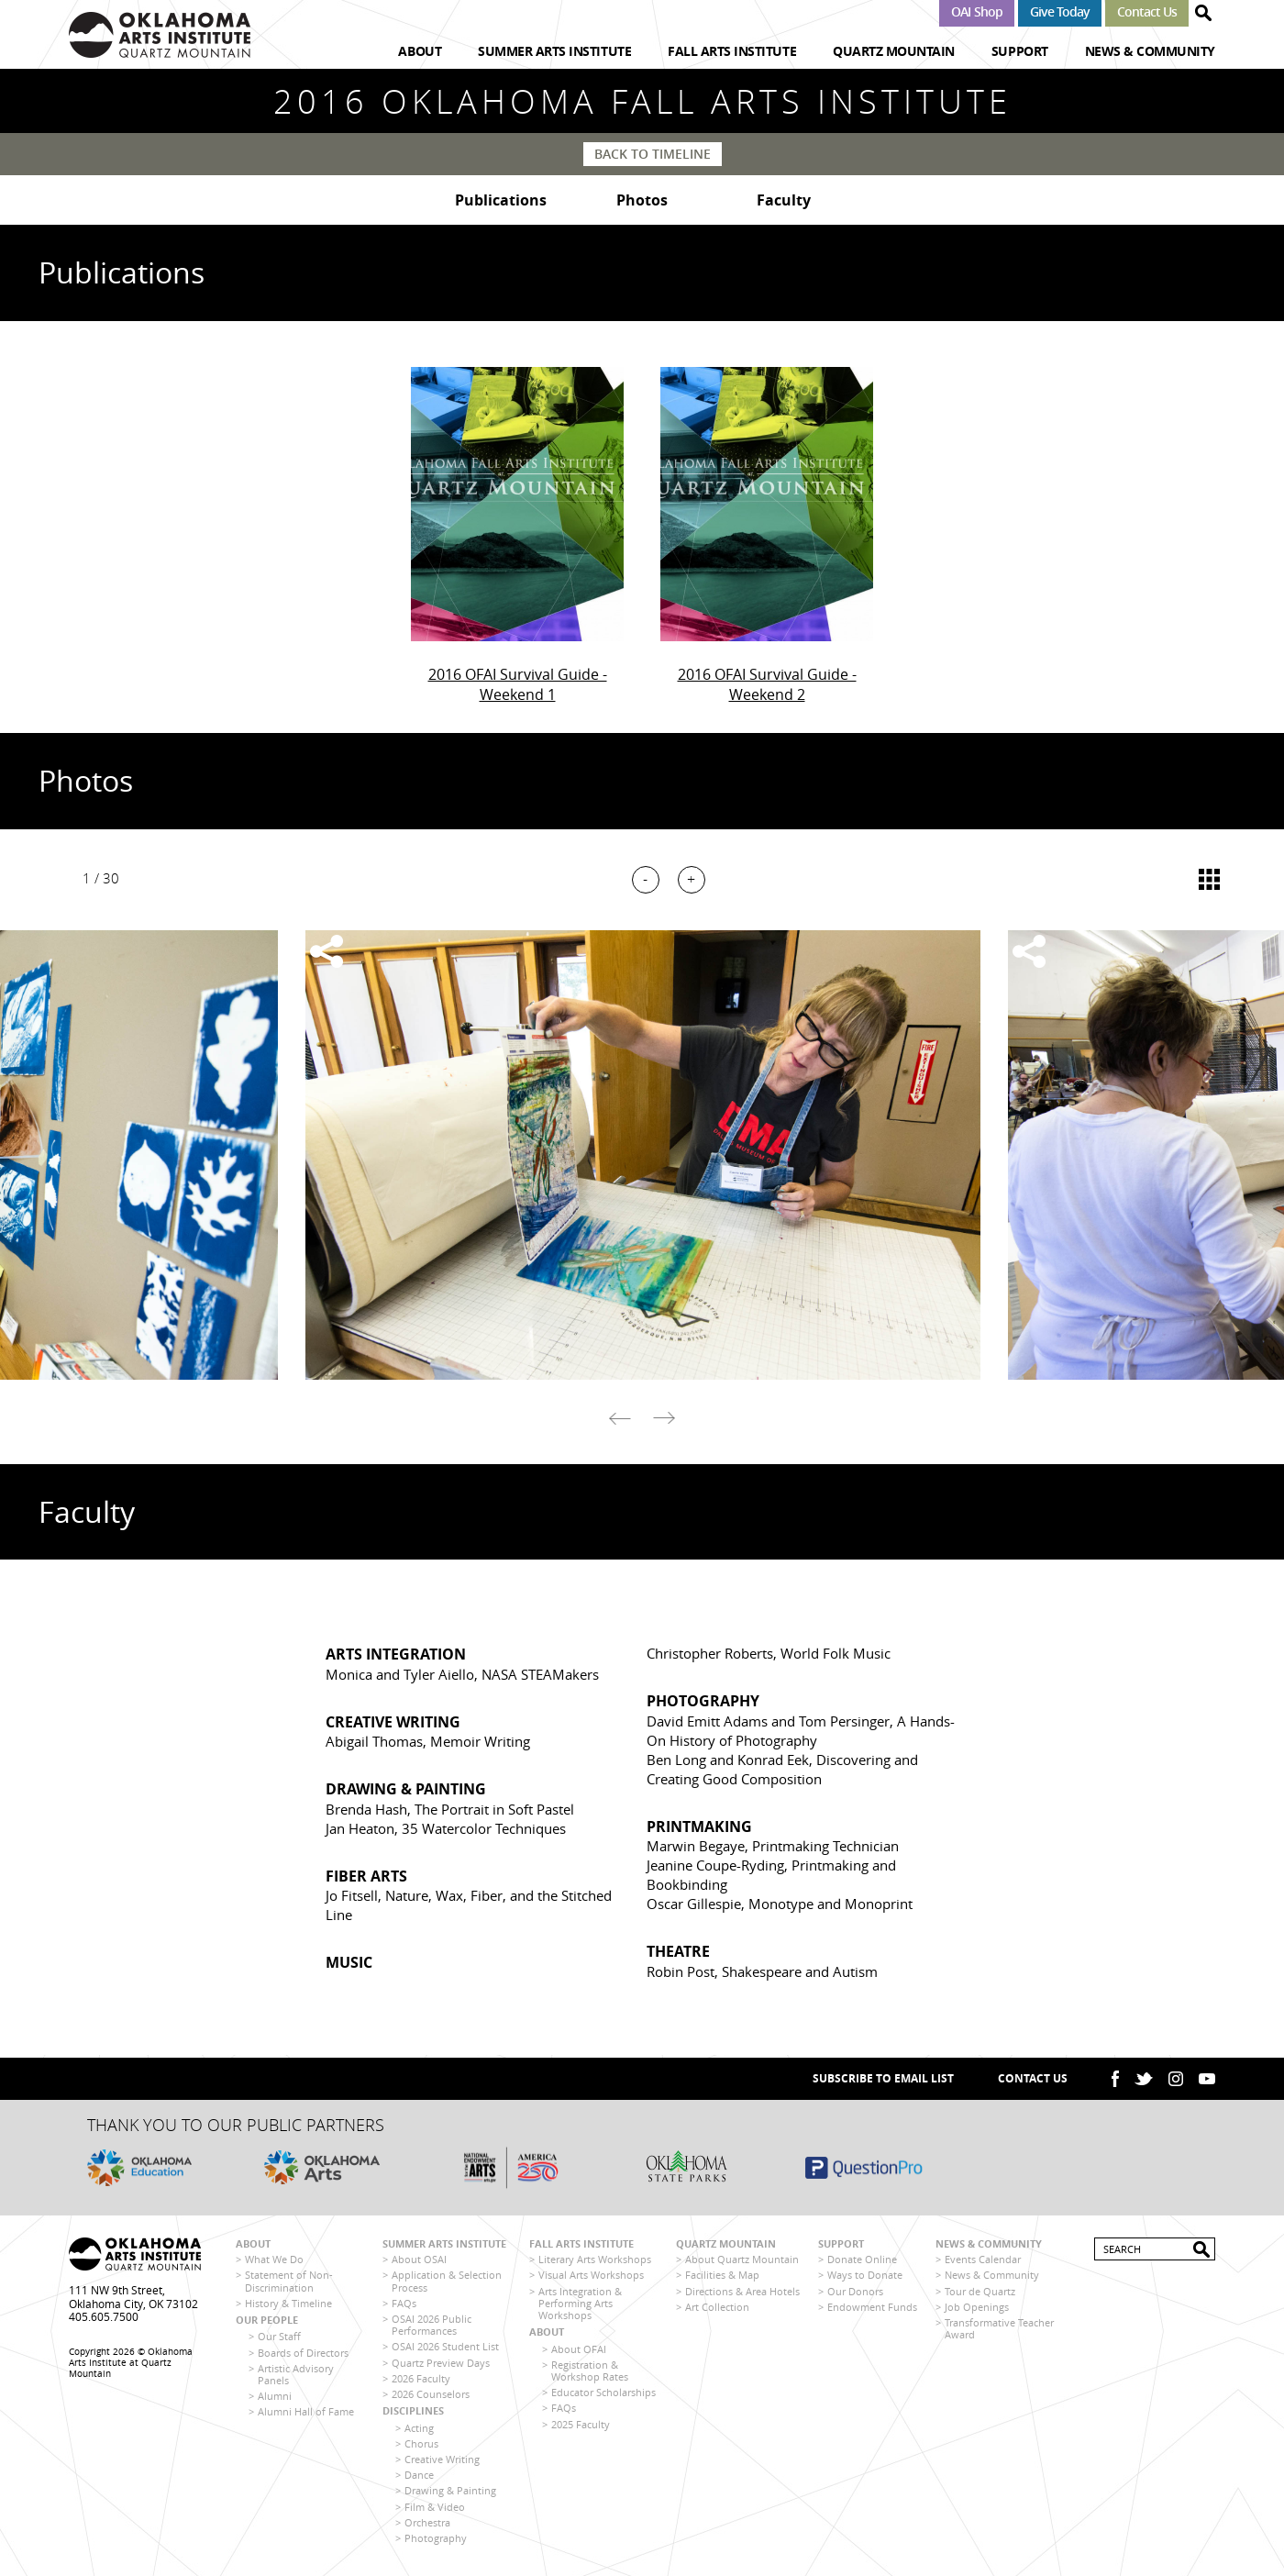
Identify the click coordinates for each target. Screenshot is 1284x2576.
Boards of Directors (303, 2355)
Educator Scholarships (603, 2395)
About (419, 51)
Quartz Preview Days (441, 2365)
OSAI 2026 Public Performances (431, 2327)
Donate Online (862, 2262)
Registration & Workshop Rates (589, 2373)
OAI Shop (976, 11)
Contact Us (1147, 11)
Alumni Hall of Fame (306, 2414)
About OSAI (419, 2262)
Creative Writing (442, 2462)
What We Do (274, 2262)
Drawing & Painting (450, 2493)
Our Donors (855, 2294)
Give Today (1060, 11)
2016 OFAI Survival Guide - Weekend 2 (767, 687)
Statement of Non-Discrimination (289, 2284)
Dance (419, 2477)
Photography (435, 2541)
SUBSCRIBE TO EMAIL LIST (883, 2081)
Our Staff (279, 2340)
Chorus (421, 2446)
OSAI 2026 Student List (445, 2350)
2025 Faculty (580, 2427)
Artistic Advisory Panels (296, 2377)
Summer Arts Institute (554, 51)
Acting (419, 2430)
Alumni (275, 2398)
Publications (501, 202)
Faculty (784, 202)
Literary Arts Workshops (594, 2262)
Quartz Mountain (894, 51)
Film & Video (434, 2509)
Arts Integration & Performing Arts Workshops (580, 2306)
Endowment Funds (872, 2309)
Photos (642, 202)
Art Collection (717, 2309)
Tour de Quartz (980, 2294)
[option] (642, 1157)
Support (1019, 51)
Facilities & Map (722, 2278)
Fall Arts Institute (732, 51)
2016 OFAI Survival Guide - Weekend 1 (517, 687)
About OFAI (578, 2352)
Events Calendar (983, 2262)
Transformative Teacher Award (999, 2331)
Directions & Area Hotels (742, 2294)
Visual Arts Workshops (591, 2278)
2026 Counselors (431, 2397)
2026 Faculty (421, 2381)
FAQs (404, 2306)
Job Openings (977, 2309)
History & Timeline (288, 2306)
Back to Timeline (652, 153)
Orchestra (427, 2525)
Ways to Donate (864, 2278)
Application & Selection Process (447, 2284)
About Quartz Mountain (742, 2262)
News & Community (1150, 51)
